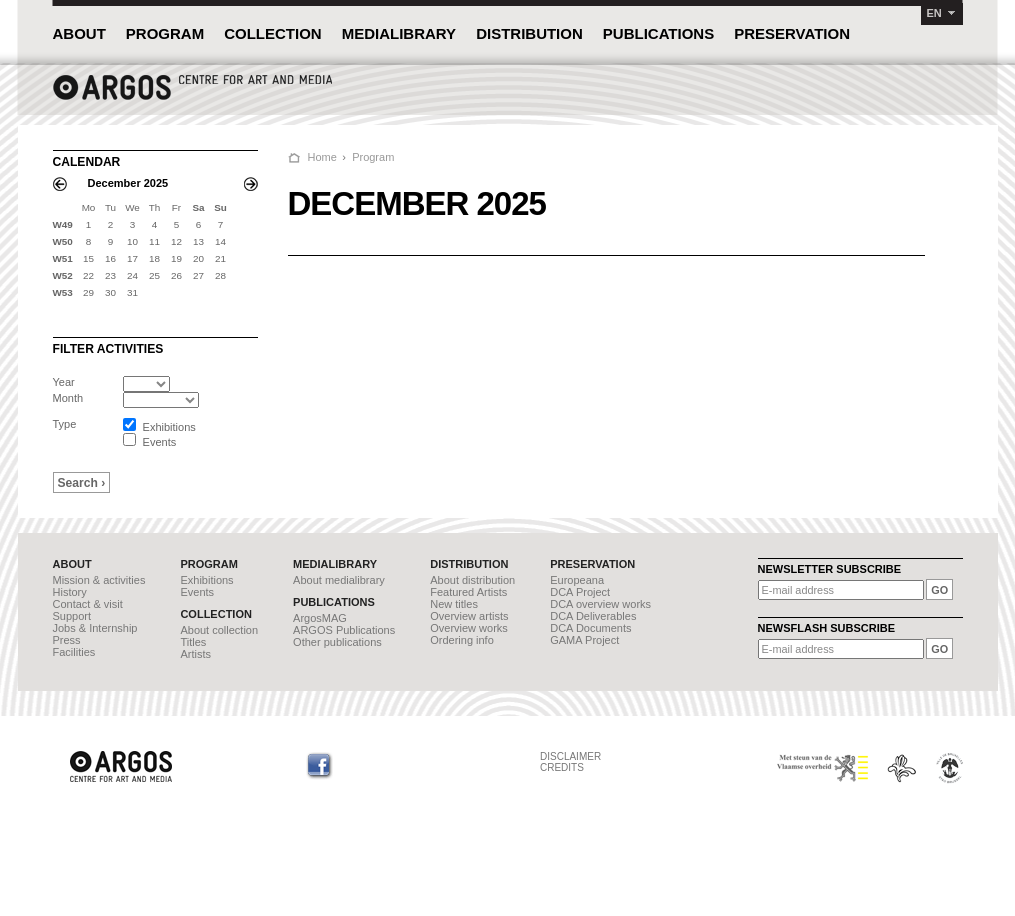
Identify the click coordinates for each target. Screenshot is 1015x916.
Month (68, 398)
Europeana (577, 580)
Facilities (74, 652)
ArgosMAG (320, 618)
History (70, 592)
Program (373, 157)
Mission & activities (99, 580)
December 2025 (128, 183)
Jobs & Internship (95, 628)
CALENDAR (87, 162)
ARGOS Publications (344, 630)
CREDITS (562, 767)
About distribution (472, 580)
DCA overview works (600, 604)
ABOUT (79, 33)
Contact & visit (88, 604)
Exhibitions (206, 580)
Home (322, 157)
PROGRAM (165, 33)
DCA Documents (590, 628)
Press (67, 640)
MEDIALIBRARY (399, 33)
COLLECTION (273, 33)
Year (64, 382)
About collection (219, 630)
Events (197, 592)
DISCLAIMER (570, 756)
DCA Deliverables (593, 616)
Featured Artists (468, 592)
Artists (195, 654)
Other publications (337, 642)
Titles (193, 642)
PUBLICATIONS (658, 33)
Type (65, 424)
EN (934, 13)
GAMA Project (584, 640)
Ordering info (462, 640)
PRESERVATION (792, 33)
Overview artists (469, 616)
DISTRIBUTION (529, 33)
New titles (454, 604)
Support (72, 616)
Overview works (469, 628)
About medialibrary (339, 580)
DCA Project (580, 592)
